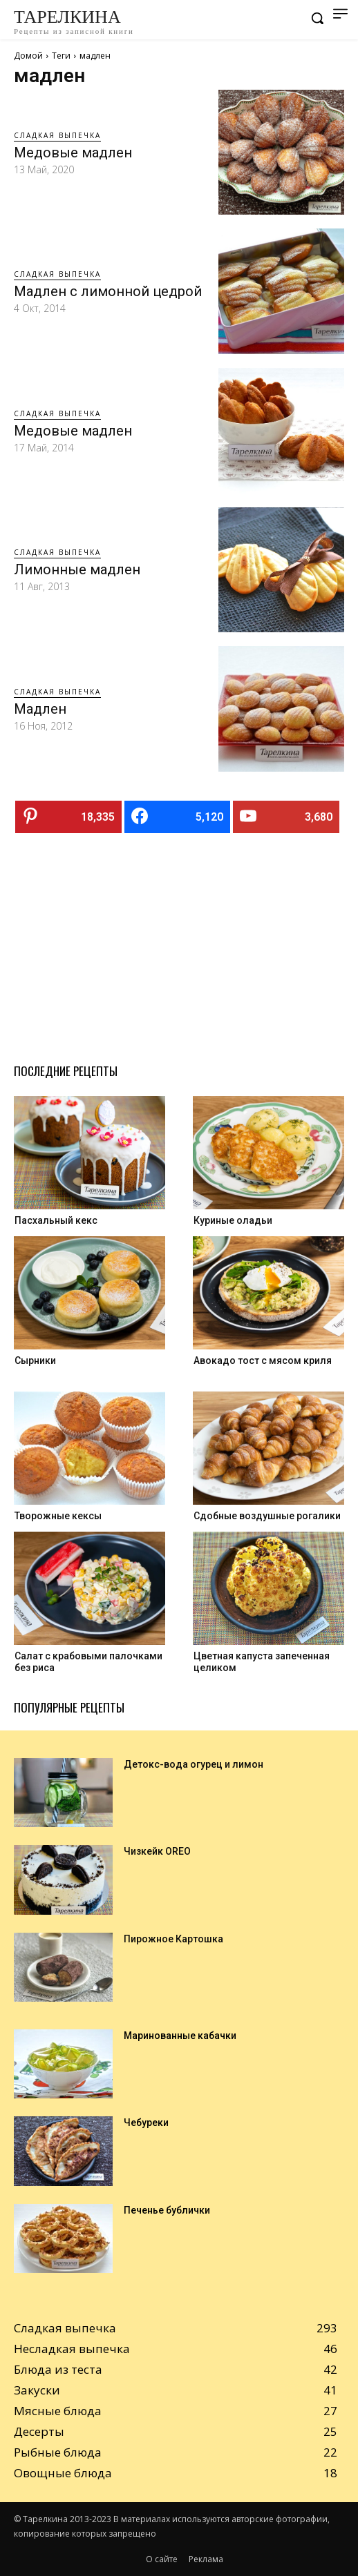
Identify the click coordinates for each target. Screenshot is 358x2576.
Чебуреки (146, 2122)
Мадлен (40, 709)
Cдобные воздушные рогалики (267, 1515)
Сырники (35, 1360)
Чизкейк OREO (157, 1851)
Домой (28, 55)
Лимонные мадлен (77, 569)
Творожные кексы (58, 1515)
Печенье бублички (167, 2210)
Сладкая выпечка (57, 135)
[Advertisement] (179, 943)
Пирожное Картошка (173, 1938)
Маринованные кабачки (180, 2035)
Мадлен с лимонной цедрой (108, 291)
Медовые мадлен (73, 152)
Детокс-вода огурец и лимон (193, 1764)
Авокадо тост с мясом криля (263, 1360)
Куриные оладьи (233, 1220)
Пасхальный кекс (56, 1220)
